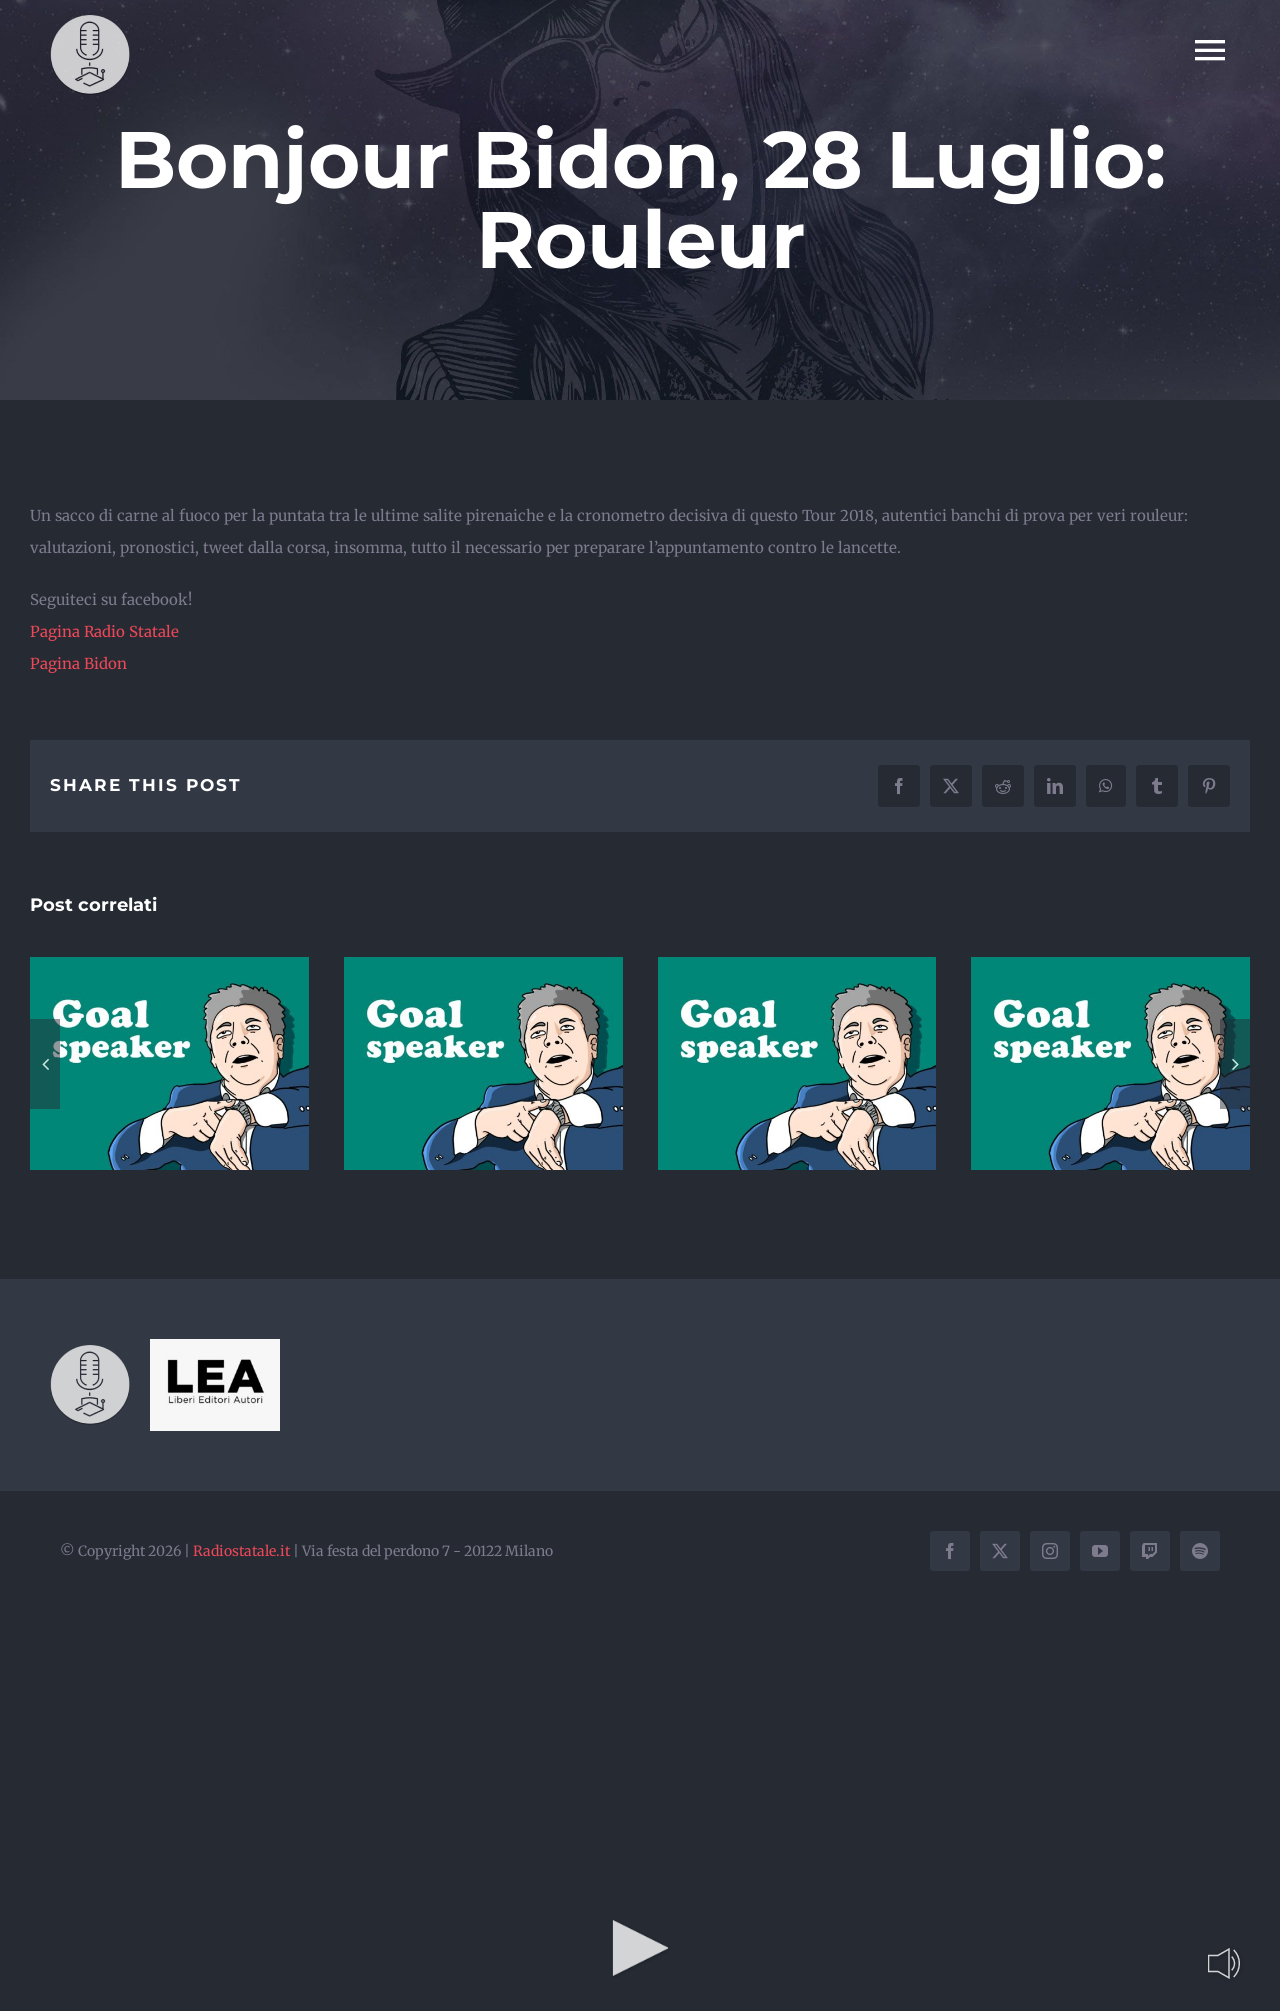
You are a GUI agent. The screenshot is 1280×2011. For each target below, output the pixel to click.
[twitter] (1000, 1551)
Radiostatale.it (241, 1551)
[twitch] (1150, 1551)
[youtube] (1100, 1551)
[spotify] (1200, 1551)
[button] (45, 1064)
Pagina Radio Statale (104, 631)
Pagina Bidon (78, 663)
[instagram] (1050, 1551)
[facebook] (950, 1551)
